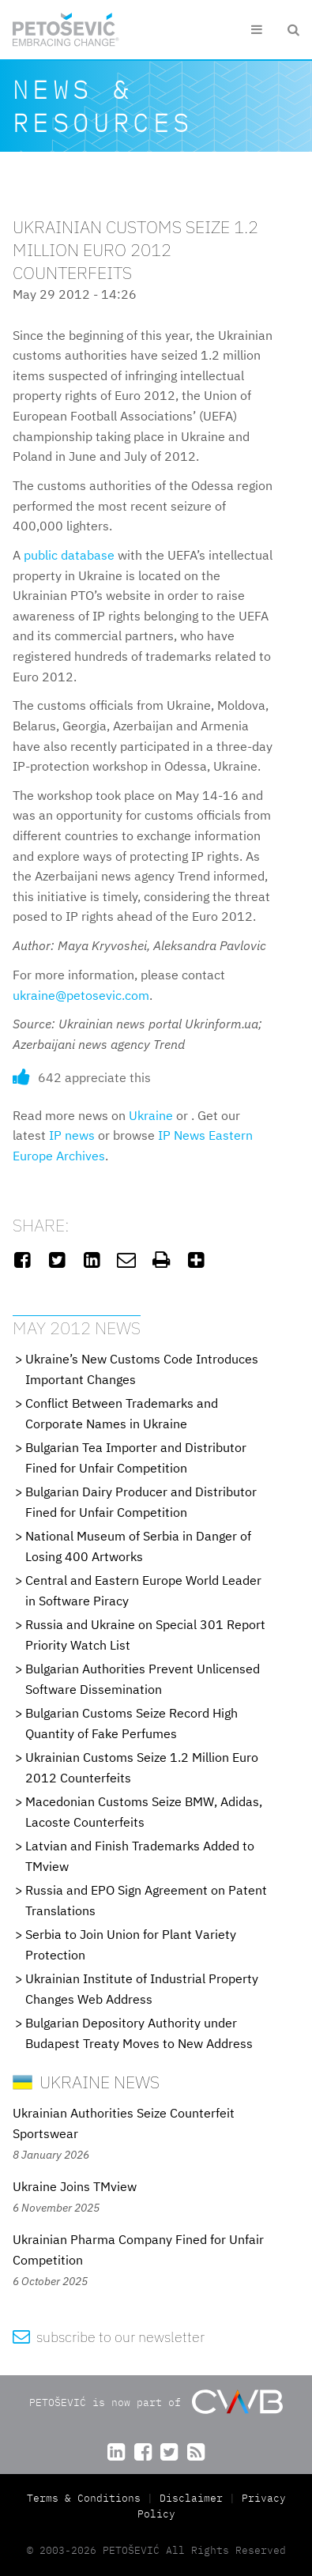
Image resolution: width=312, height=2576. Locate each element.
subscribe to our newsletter (109, 2337)
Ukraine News (86, 2081)
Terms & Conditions (87, 2498)
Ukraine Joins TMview (75, 2186)
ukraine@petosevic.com (81, 995)
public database (69, 555)
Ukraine (151, 1115)
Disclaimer (191, 2498)
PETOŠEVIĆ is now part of (156, 2402)
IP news (72, 1135)
